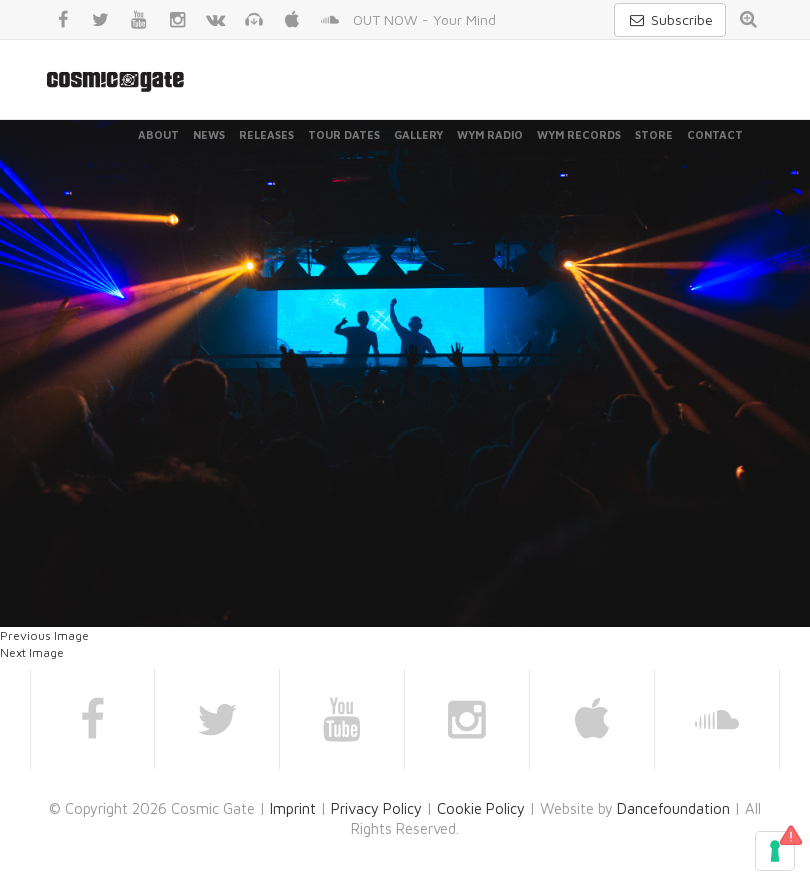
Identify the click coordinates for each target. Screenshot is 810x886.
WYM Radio (490, 134)
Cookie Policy (481, 808)
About (158, 134)
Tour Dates (344, 134)
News (209, 134)
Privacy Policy (376, 808)
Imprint (293, 808)
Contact (715, 134)
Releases (266, 134)
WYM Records (579, 134)
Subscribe (670, 19)
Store (654, 134)
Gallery (418, 134)
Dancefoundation (673, 808)
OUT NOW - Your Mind (424, 19)
